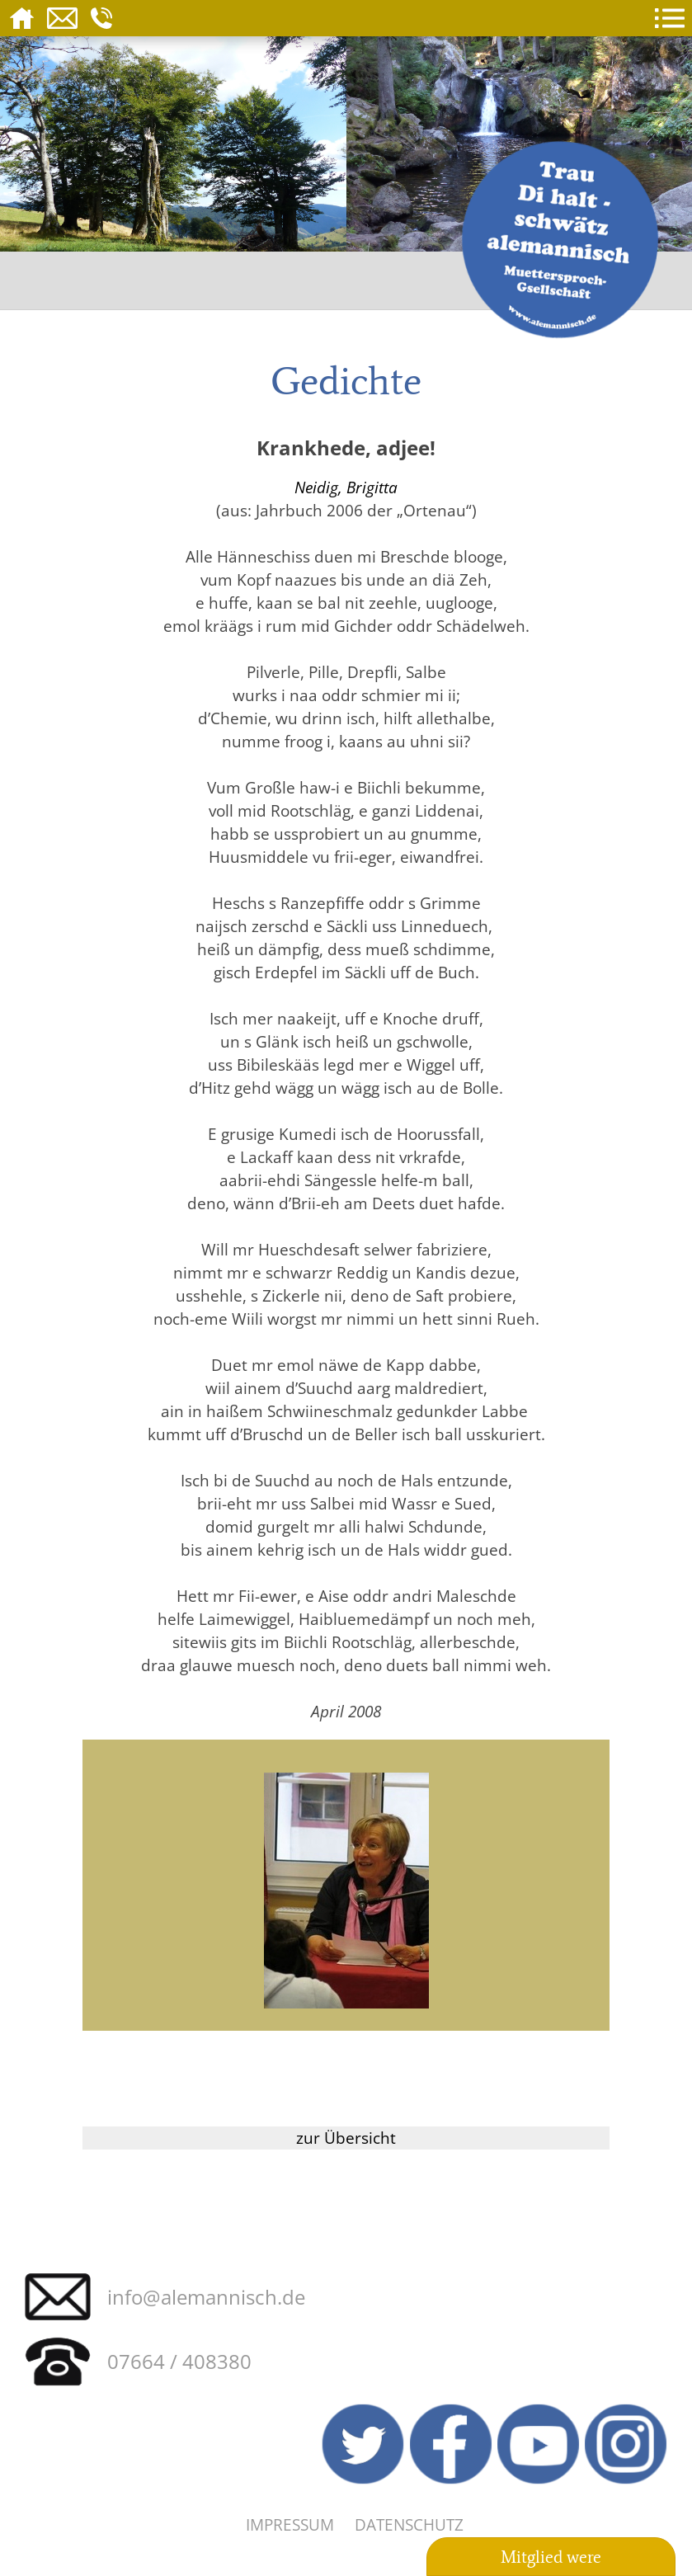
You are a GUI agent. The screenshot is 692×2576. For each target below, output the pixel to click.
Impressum (290, 2524)
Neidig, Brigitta (346, 487)
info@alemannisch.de (206, 2296)
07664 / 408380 (179, 2361)
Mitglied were (551, 2557)
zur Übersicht (346, 2137)
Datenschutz (409, 2524)
